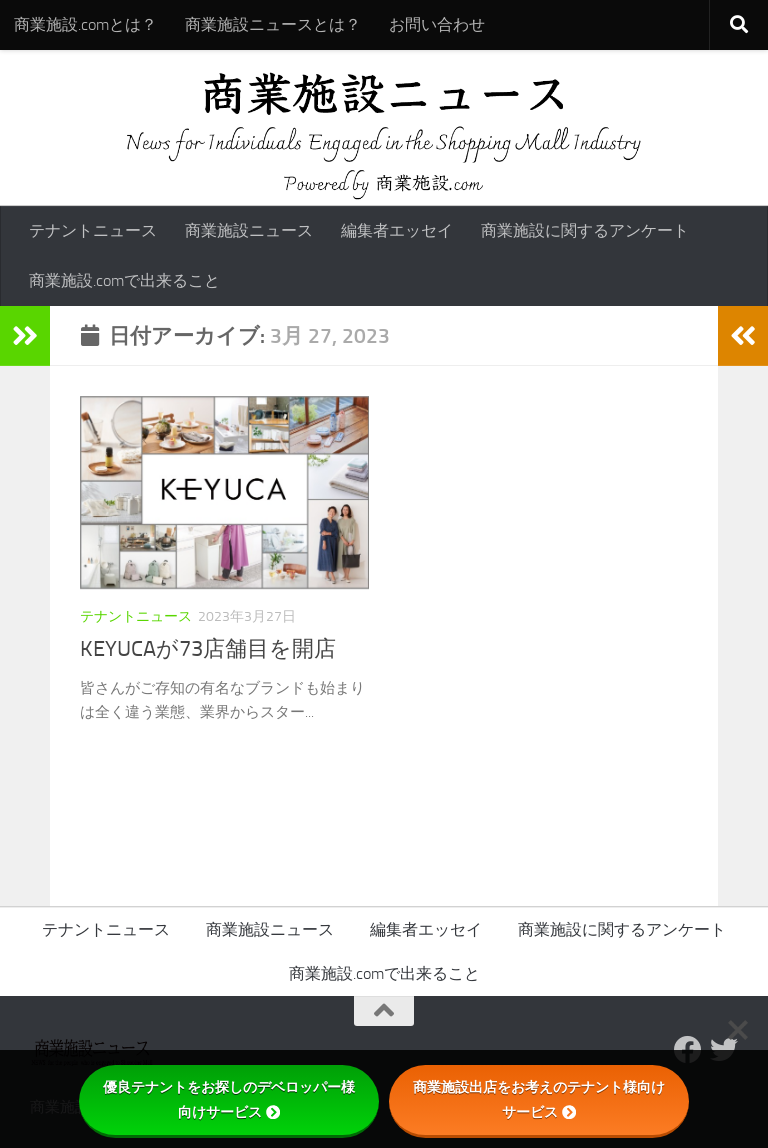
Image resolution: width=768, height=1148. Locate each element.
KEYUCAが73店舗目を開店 (208, 649)
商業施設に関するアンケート (585, 230)
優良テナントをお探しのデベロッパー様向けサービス (229, 1099)
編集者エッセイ (397, 230)
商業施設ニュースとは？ (273, 24)
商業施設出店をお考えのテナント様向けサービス (539, 1099)
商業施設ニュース (249, 230)
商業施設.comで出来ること (124, 280)
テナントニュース (93, 230)
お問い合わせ (437, 24)
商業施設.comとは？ (85, 24)
